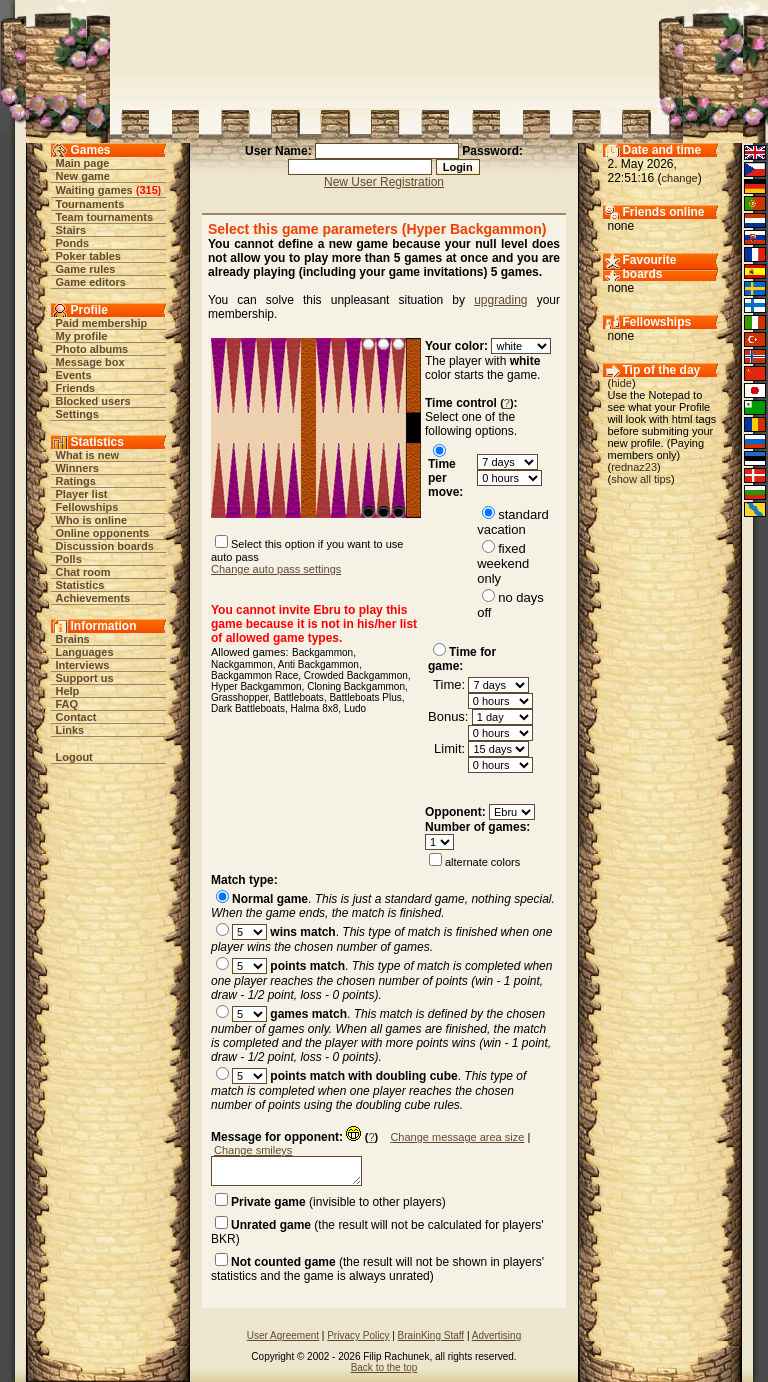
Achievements (93, 598)
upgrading (500, 300)
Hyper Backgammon (256, 686)
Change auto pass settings (276, 569)
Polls (69, 559)
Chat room (83, 572)
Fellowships (87, 507)
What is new (88, 455)
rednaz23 (634, 467)
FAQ (67, 704)
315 (148, 190)
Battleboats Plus (365, 697)
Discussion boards (105, 546)
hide (621, 383)
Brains (73, 639)
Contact (76, 717)
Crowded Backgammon (356, 675)
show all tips (641, 479)
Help (68, 691)
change (680, 178)
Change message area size (457, 1137)
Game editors (91, 282)
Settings (77, 414)
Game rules (86, 269)
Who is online (92, 520)
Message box (90, 362)
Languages (85, 652)
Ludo (355, 708)
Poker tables (88, 256)
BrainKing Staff (431, 1335)
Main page (83, 163)
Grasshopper (239, 697)
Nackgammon (242, 664)
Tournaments (90, 204)
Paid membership (102, 323)
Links (70, 730)
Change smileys (253, 1150)
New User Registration (384, 182)
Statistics (80, 585)
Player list (82, 494)
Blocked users (93, 401)
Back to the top (384, 1367)
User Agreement (283, 1335)
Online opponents (103, 533)
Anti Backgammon (318, 664)
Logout (74, 757)
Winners (77, 468)
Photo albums (92, 349)
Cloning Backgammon (356, 686)
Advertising (496, 1335)
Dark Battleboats (248, 708)
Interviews (83, 665)
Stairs (71, 230)
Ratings (76, 481)
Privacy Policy (358, 1335)
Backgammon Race (254, 675)
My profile (82, 336)
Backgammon (322, 652)
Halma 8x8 (315, 708)
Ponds (73, 243)
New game (83, 176)
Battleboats (299, 697)
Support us (85, 678)
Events (74, 375)
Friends (76, 388)
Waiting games (94, 190)
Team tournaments (105, 217)
